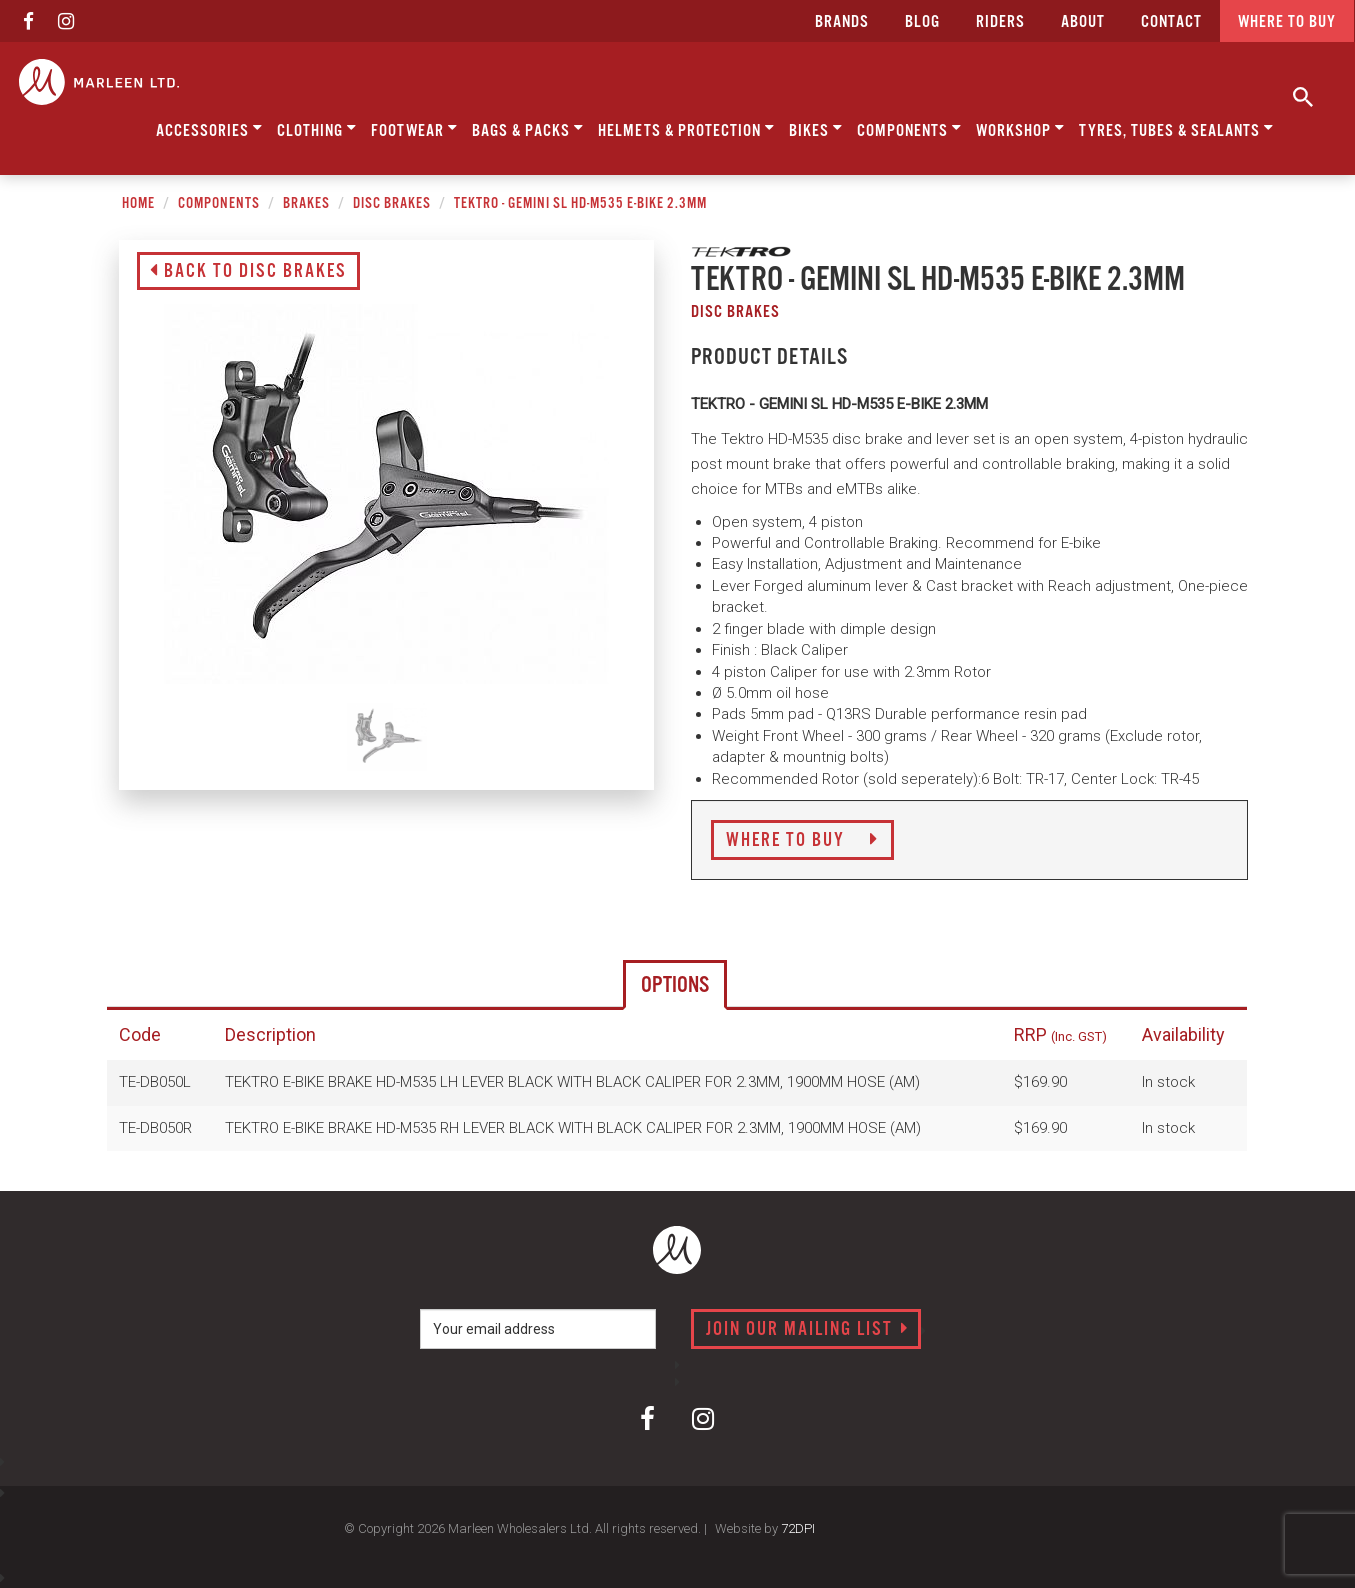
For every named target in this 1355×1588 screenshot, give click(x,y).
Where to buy (1287, 22)
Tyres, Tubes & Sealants (1176, 129)
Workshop (1020, 129)
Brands (842, 22)
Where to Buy (802, 841)
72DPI (798, 1528)
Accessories (209, 129)
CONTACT (1171, 22)
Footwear (414, 129)
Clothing (317, 129)
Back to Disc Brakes (248, 272)
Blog (922, 22)
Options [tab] (675, 985)
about (1083, 22)
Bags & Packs (528, 129)
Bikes (816, 129)
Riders (1000, 22)
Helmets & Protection (686, 129)
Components (909, 129)
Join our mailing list (807, 1330)
